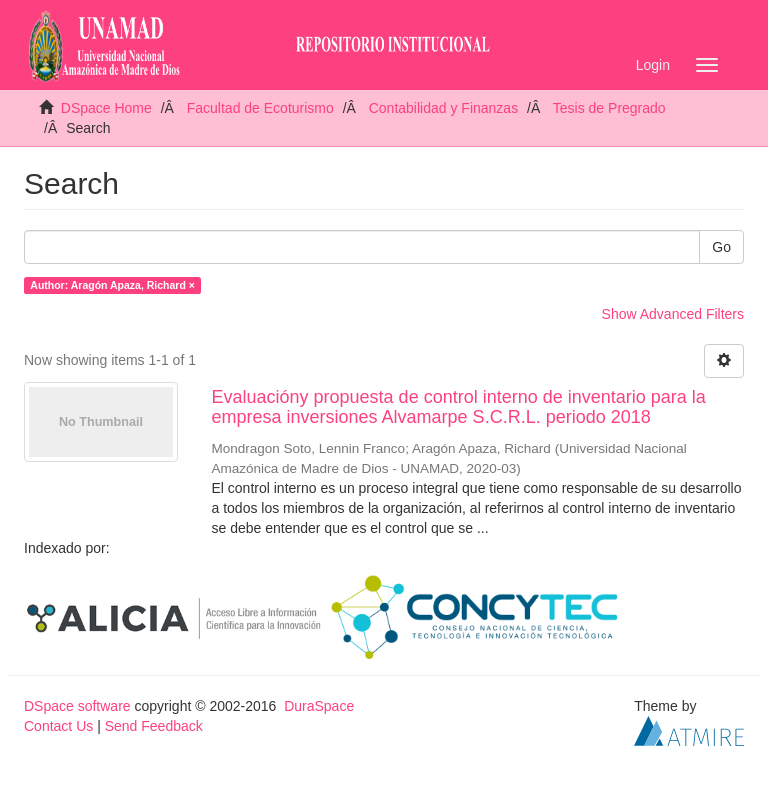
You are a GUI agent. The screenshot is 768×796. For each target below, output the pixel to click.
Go (721, 247)
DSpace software (77, 706)
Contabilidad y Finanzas (443, 108)
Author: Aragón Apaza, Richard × (112, 285)
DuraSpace (319, 706)
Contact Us (58, 726)
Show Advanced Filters (673, 314)
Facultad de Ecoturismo (260, 108)
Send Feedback (154, 726)
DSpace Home (106, 108)
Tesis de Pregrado (609, 108)
